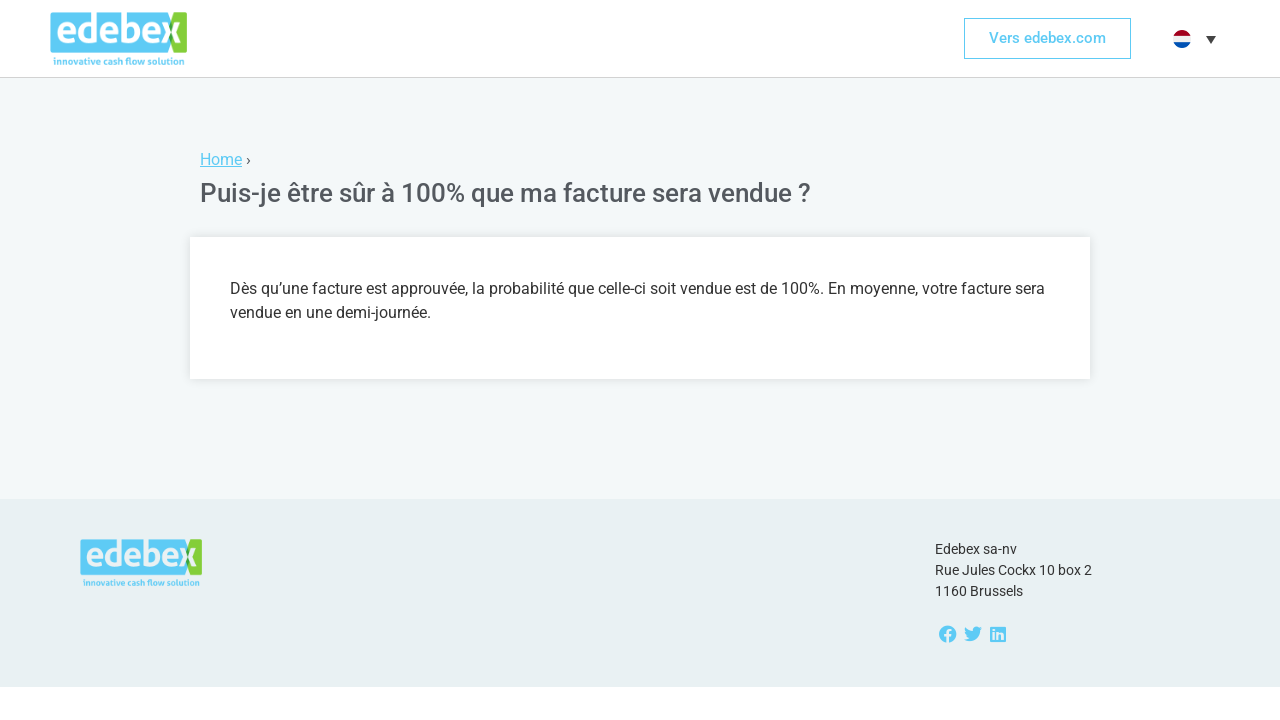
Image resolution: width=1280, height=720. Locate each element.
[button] (1192, 39)
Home (221, 159)
